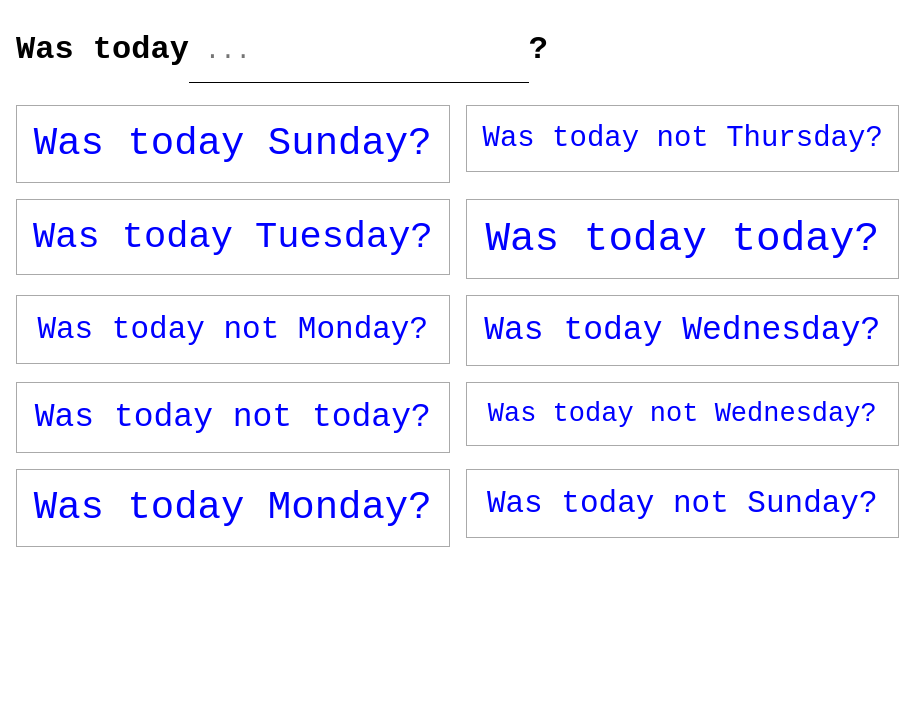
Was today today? (682, 239)
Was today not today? (233, 417)
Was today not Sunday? (682, 503)
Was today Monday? (233, 508)
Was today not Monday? (232, 329)
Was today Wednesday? (682, 330)
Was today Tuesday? (233, 237)
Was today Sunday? (233, 144)
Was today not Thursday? (683, 138)
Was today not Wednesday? (682, 414)
